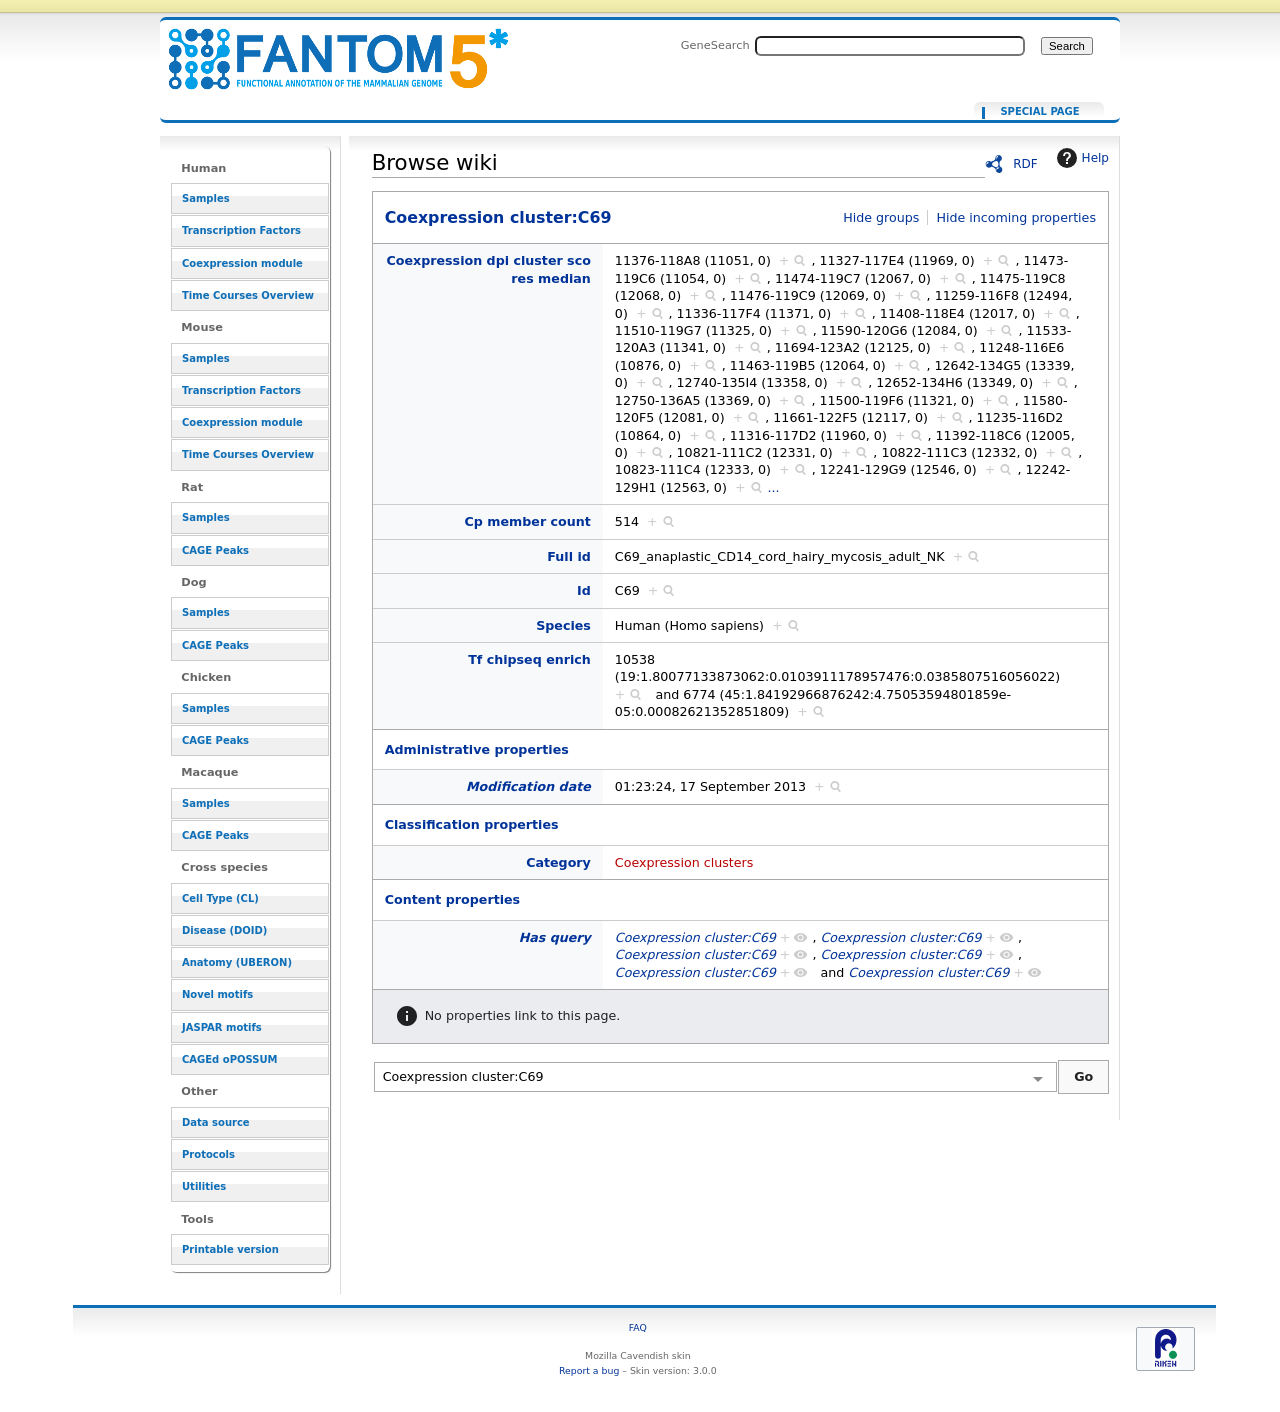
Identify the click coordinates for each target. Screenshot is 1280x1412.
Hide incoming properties (1016, 217)
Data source (216, 1122)
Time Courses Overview (248, 295)
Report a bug (589, 1370)
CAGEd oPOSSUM (229, 1059)
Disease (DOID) (224, 930)
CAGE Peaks (215, 550)
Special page (1039, 112)
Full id (569, 556)
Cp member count (528, 521)
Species (563, 625)
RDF (1025, 164)
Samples (206, 198)
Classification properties (472, 824)
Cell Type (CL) (220, 898)
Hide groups (881, 217)
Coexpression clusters (684, 862)
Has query (555, 937)
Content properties (452, 899)
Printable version (230, 1249)
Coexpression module (242, 263)
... (774, 487)
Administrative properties (477, 749)
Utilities (204, 1186)
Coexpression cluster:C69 (326, 47)
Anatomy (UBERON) (237, 962)
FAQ (638, 1327)
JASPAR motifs (222, 1027)
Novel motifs (217, 994)
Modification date (528, 786)
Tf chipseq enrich (529, 659)
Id (584, 590)
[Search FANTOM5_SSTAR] (890, 46)
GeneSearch (715, 45)
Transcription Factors (241, 230)
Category (558, 862)
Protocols (208, 1154)
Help (1080, 158)
